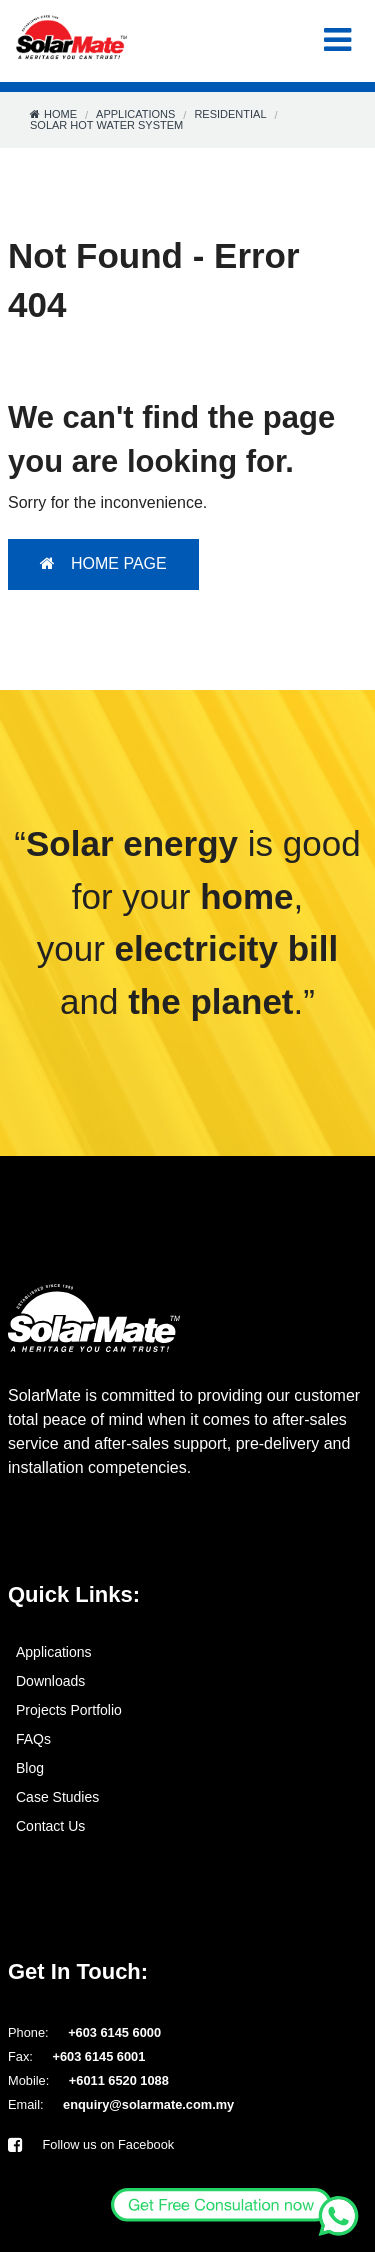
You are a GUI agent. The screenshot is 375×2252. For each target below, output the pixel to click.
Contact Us (50, 1826)
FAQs (33, 1739)
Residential (230, 114)
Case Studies (57, 1797)
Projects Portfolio (69, 1710)
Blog (30, 1768)
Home (60, 114)
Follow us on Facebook (91, 2144)
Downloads (50, 1681)
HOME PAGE (103, 563)
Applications (135, 114)
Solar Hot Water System (106, 125)
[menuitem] (187, 1652)
